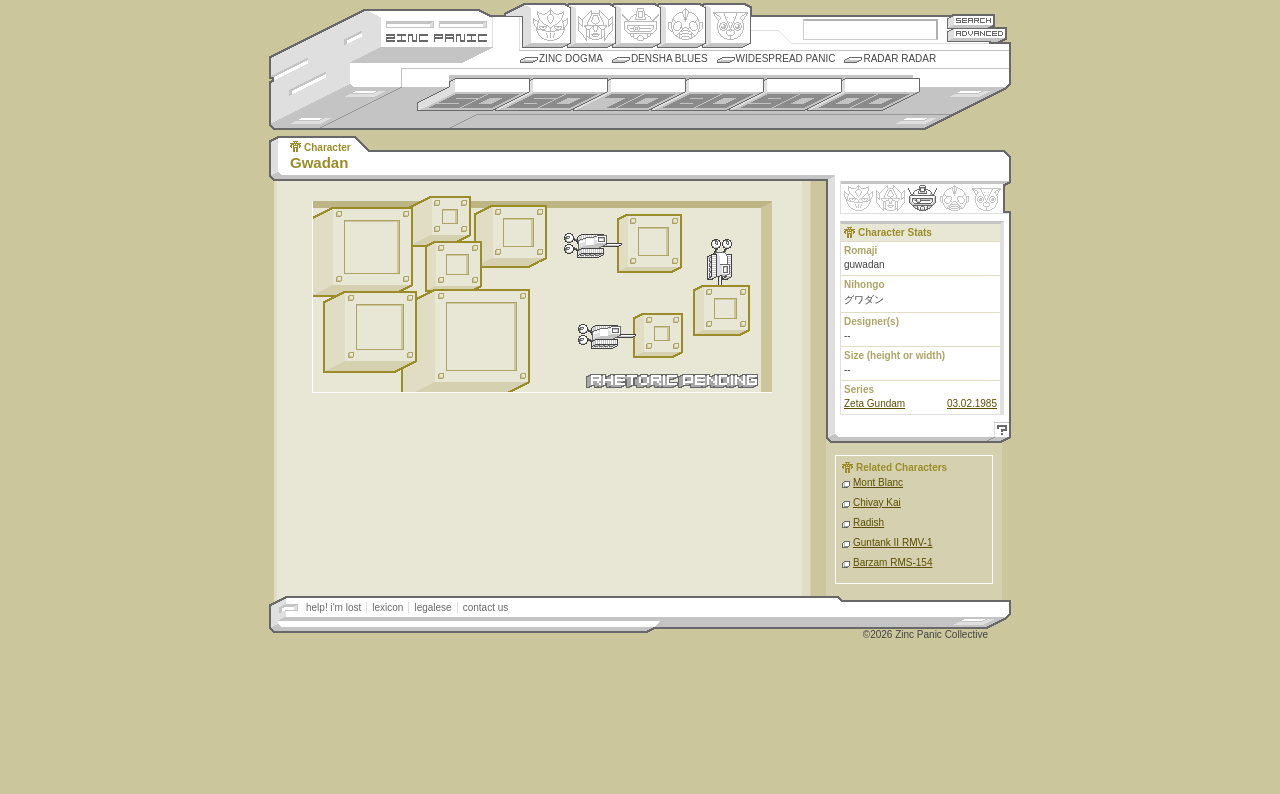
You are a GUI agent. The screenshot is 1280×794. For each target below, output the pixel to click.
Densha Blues (669, 58)
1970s (629, 94)
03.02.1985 (972, 403)
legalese (432, 607)
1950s (473, 94)
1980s (707, 94)
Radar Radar (899, 58)
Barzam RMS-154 (892, 562)
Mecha (636, 26)
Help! (999, 432)
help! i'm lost (333, 607)
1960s (551, 94)
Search (971, 20)
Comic (726, 26)
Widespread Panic (786, 58)
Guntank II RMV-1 (892, 542)
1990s (785, 94)
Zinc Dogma (571, 58)
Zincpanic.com (436, 36)
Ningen (681, 26)
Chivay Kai (877, 502)
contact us (486, 607)
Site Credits (436, 22)
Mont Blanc (878, 482)
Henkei (591, 26)
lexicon (387, 607)
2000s (863, 94)
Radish (868, 522)
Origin (546, 26)
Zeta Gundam (874, 403)
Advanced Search (977, 34)
